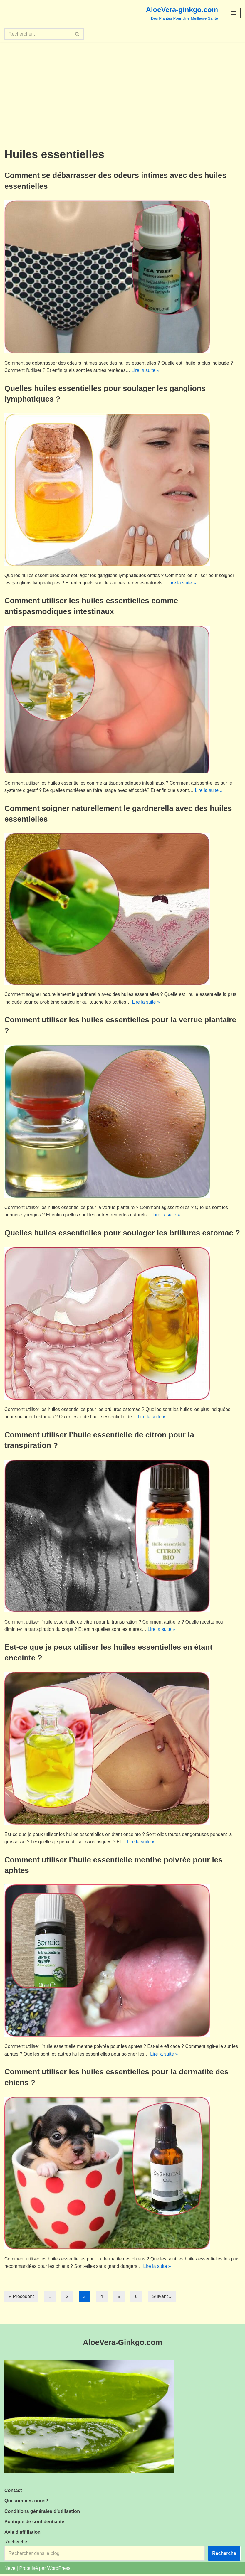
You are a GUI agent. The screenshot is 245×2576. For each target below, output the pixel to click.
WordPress (59, 2569)
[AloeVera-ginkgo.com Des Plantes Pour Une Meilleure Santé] (182, 13)
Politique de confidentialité (34, 2523)
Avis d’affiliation (22, 2533)
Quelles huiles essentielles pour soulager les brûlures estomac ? (122, 1233)
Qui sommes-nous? (26, 2502)
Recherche (15, 2543)
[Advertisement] (122, 86)
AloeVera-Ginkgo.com (122, 2344)
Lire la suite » (147, 370)
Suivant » (162, 2297)
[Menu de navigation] (234, 13)
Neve (9, 2569)
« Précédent (21, 2297)
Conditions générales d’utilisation (42, 2512)
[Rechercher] (37, 34)
